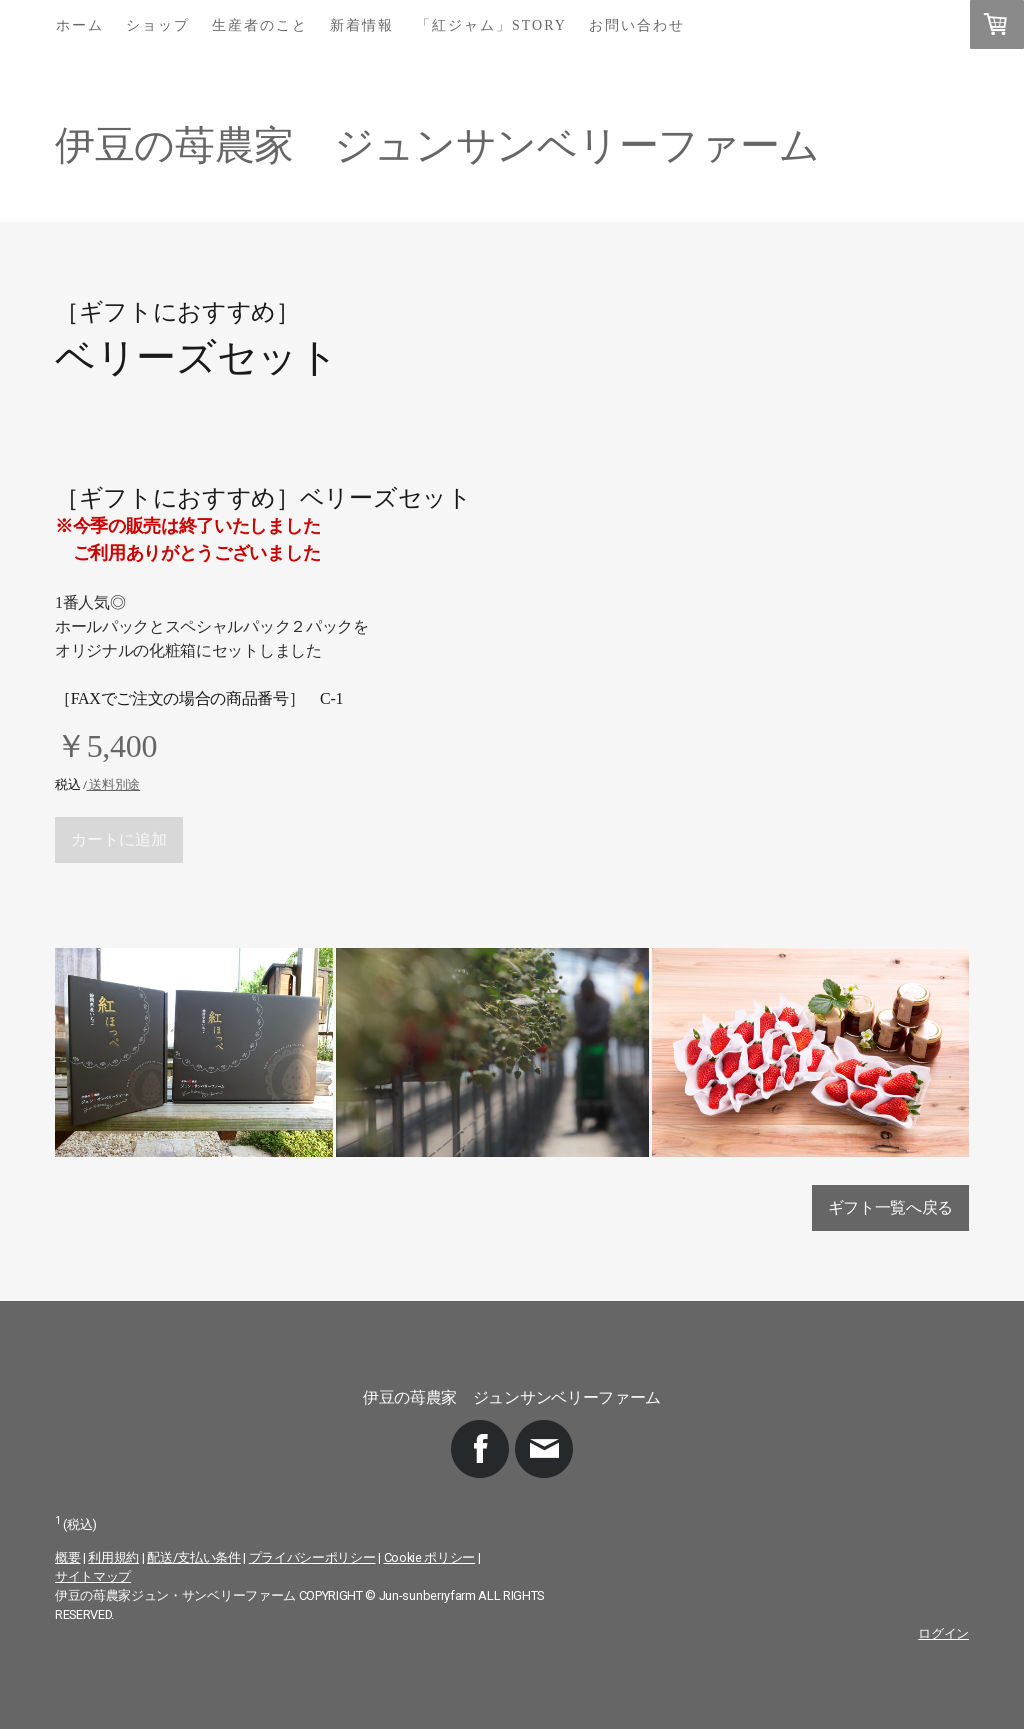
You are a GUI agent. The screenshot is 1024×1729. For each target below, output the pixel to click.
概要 (67, 1557)
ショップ (158, 25)
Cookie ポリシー (429, 1557)
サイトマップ (93, 1576)
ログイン (943, 1633)
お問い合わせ (637, 25)
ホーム (80, 25)
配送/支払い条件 (193, 1557)
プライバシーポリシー (312, 1557)
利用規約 (113, 1557)
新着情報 (362, 25)
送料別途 (113, 785)
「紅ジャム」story (491, 25)
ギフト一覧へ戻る (890, 1207)
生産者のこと (260, 25)
